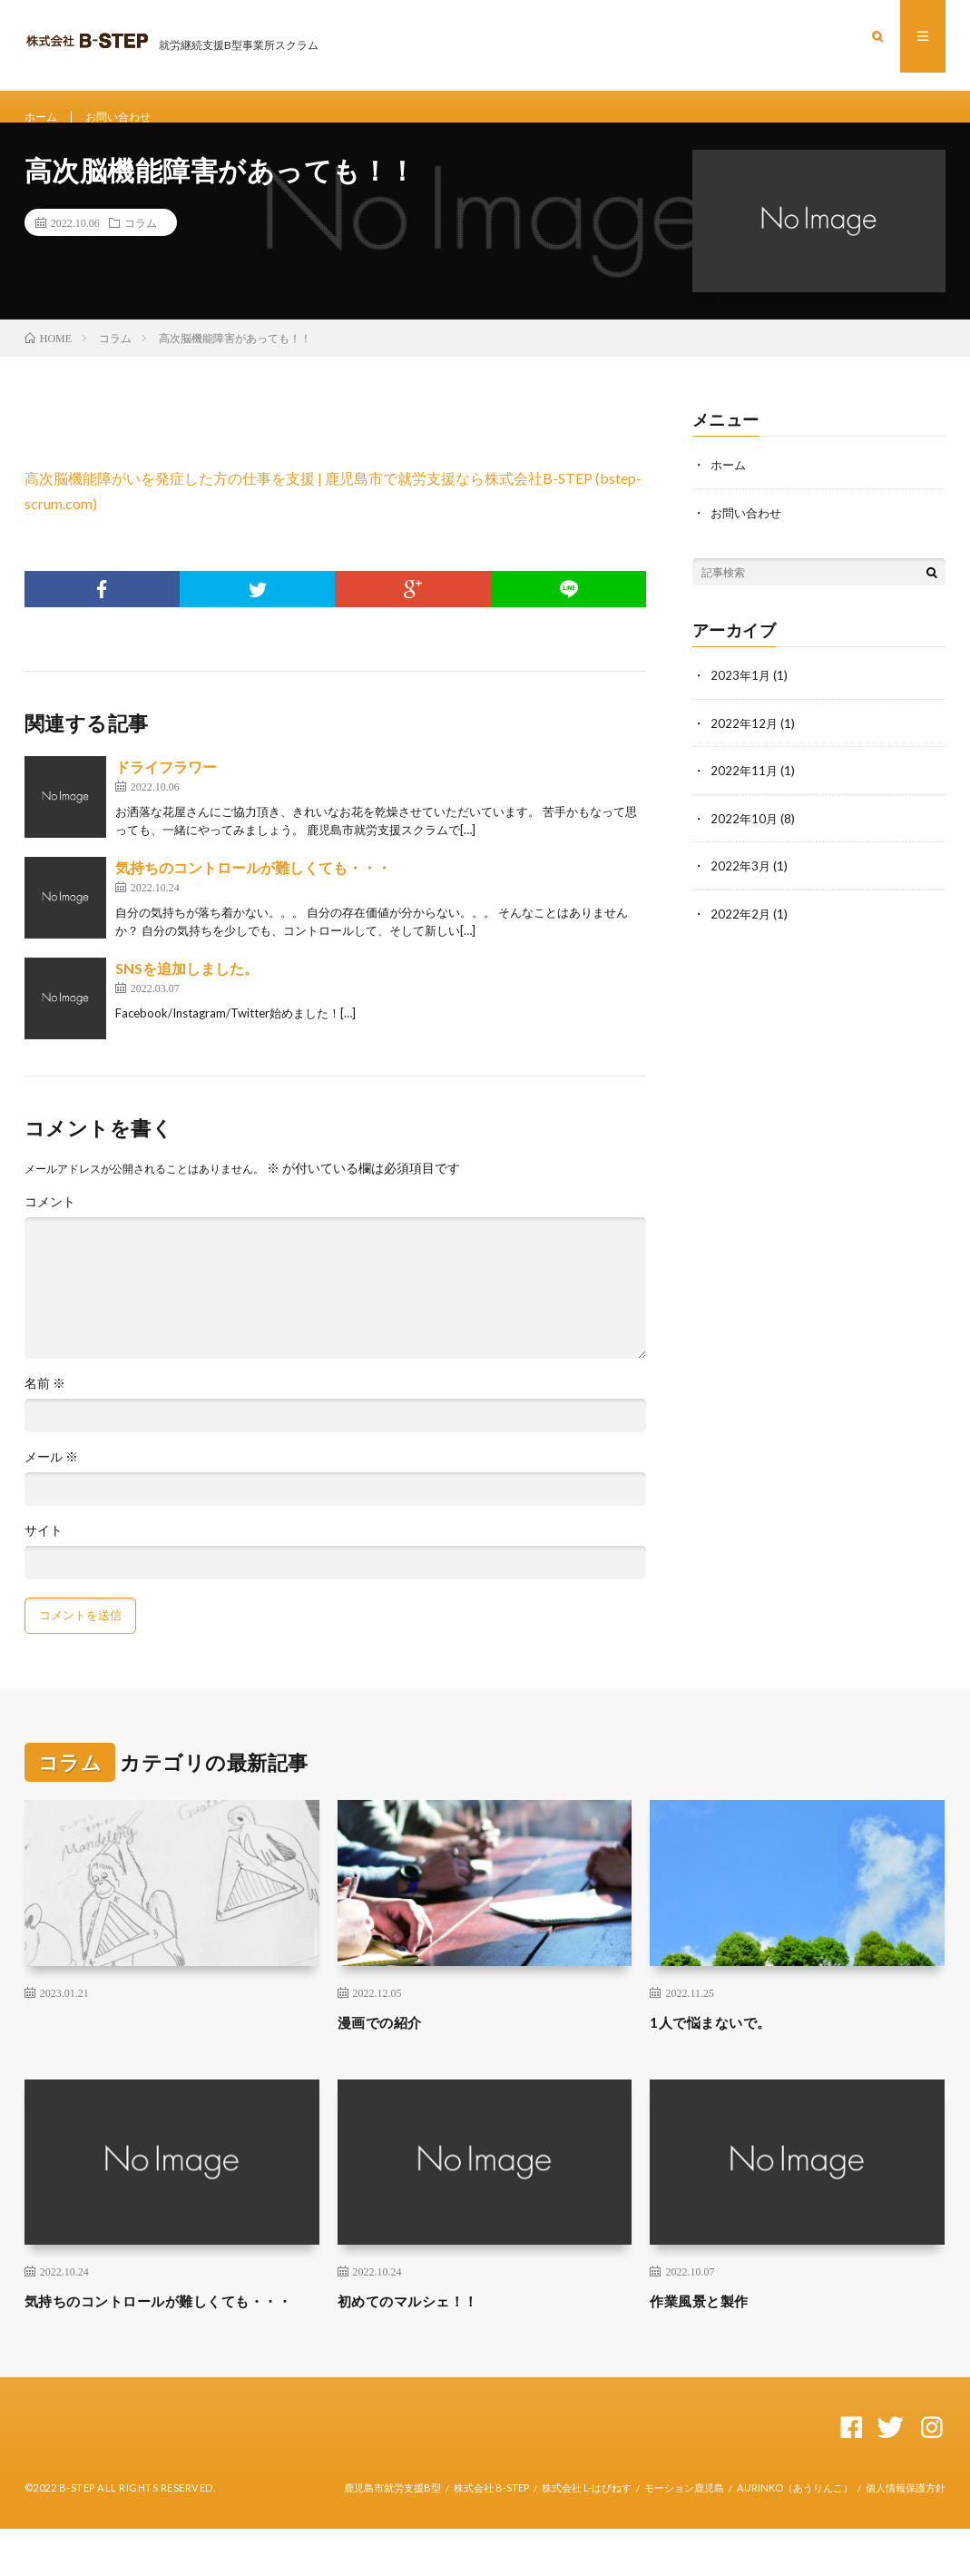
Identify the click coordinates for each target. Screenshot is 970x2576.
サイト (43, 1553)
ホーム (43, 117)
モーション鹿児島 (684, 2535)
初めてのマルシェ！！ (421, 2323)
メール (51, 1479)
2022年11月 (744, 791)
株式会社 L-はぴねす (587, 2535)
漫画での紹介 (388, 2044)
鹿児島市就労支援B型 (392, 2535)
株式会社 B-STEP (491, 2535)
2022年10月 (744, 838)
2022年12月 (744, 744)
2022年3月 (741, 885)
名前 (44, 1406)
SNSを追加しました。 (187, 990)
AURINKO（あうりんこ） (795, 2535)
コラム (140, 245)
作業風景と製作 (709, 2323)
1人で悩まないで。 (722, 2044)
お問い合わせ (129, 117)
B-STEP (77, 2535)
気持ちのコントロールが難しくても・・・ (253, 890)
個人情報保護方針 (906, 2535)
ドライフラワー (166, 789)
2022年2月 (741, 932)
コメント (49, 1224)
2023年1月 (741, 696)
